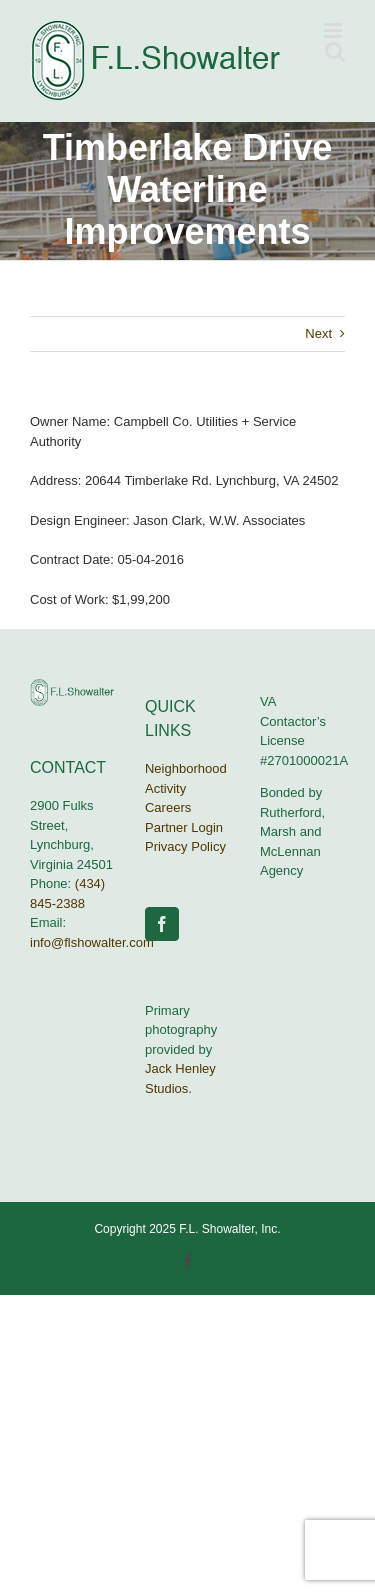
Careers (168, 807)
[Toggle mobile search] (335, 51)
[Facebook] (162, 924)
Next (318, 333)
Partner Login (184, 827)
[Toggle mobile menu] (334, 30)
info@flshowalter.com (92, 942)
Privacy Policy (185, 846)
